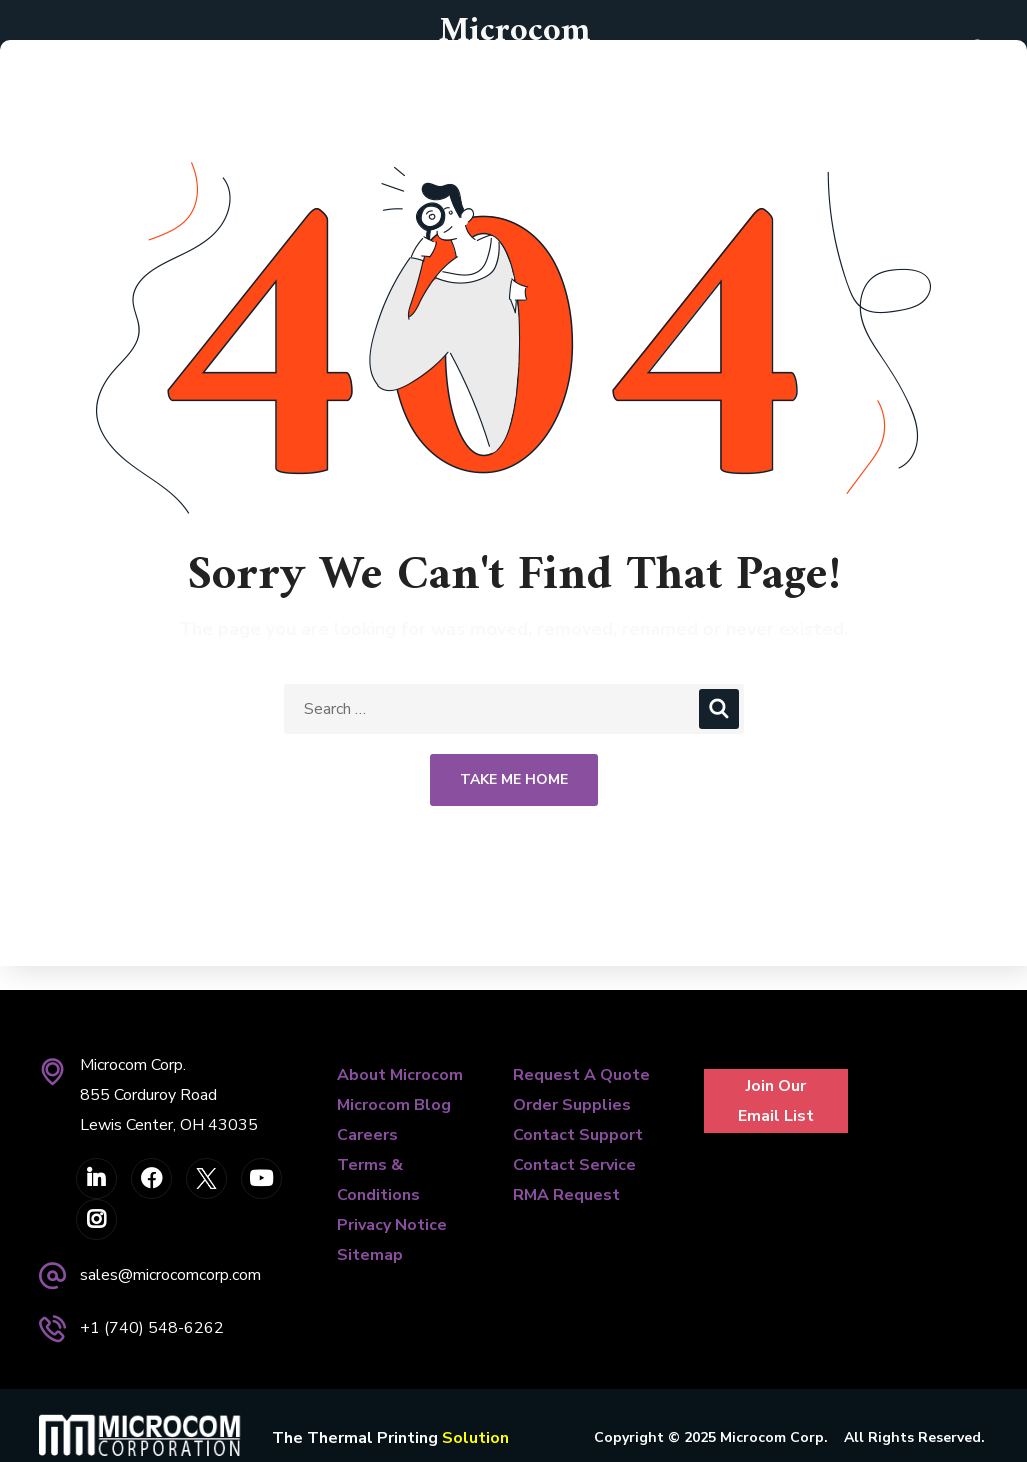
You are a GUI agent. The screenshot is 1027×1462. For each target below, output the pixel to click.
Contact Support (578, 1135)
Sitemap (370, 1255)
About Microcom (400, 1075)
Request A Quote (581, 1075)
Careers (367, 1135)
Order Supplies (572, 1105)
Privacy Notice (392, 1225)
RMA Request (566, 1195)
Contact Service (574, 1165)
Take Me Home (514, 779)
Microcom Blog (394, 1105)
